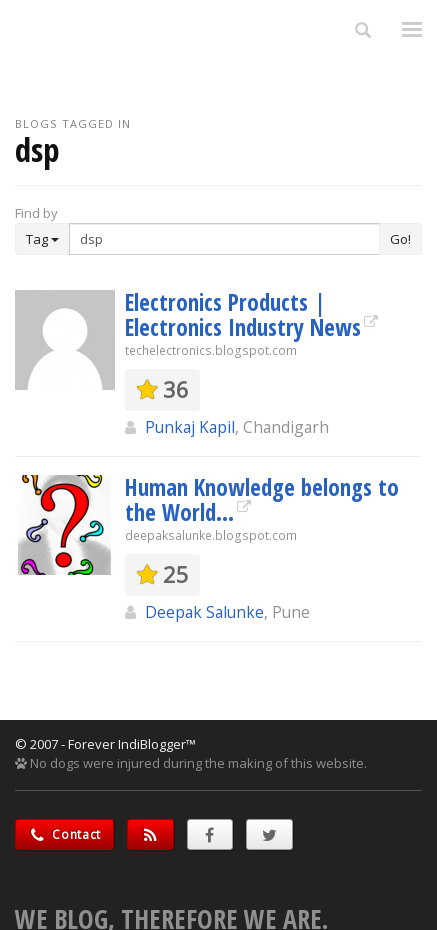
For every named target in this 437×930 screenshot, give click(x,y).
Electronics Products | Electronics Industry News (243, 314)
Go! (400, 239)
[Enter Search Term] (224, 239)
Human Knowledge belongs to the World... (262, 499)
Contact (64, 834)
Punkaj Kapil (190, 427)
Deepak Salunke (204, 612)
